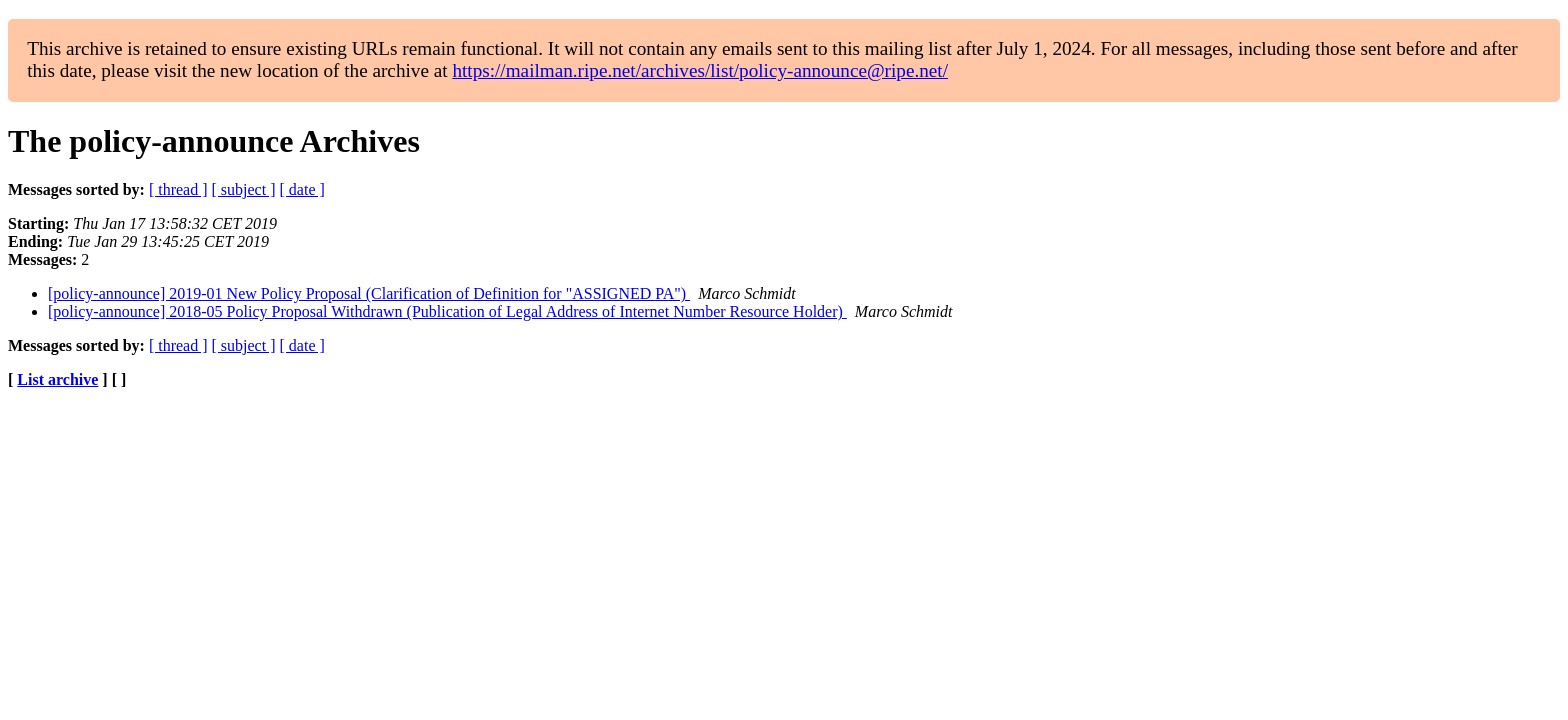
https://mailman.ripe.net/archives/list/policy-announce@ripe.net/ (700, 70)
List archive (57, 379)
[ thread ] (178, 189)
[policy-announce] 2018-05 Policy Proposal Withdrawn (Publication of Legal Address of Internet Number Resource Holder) (447, 311)
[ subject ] (244, 189)
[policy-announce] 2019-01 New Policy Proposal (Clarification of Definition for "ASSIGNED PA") (369, 293)
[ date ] (302, 189)
